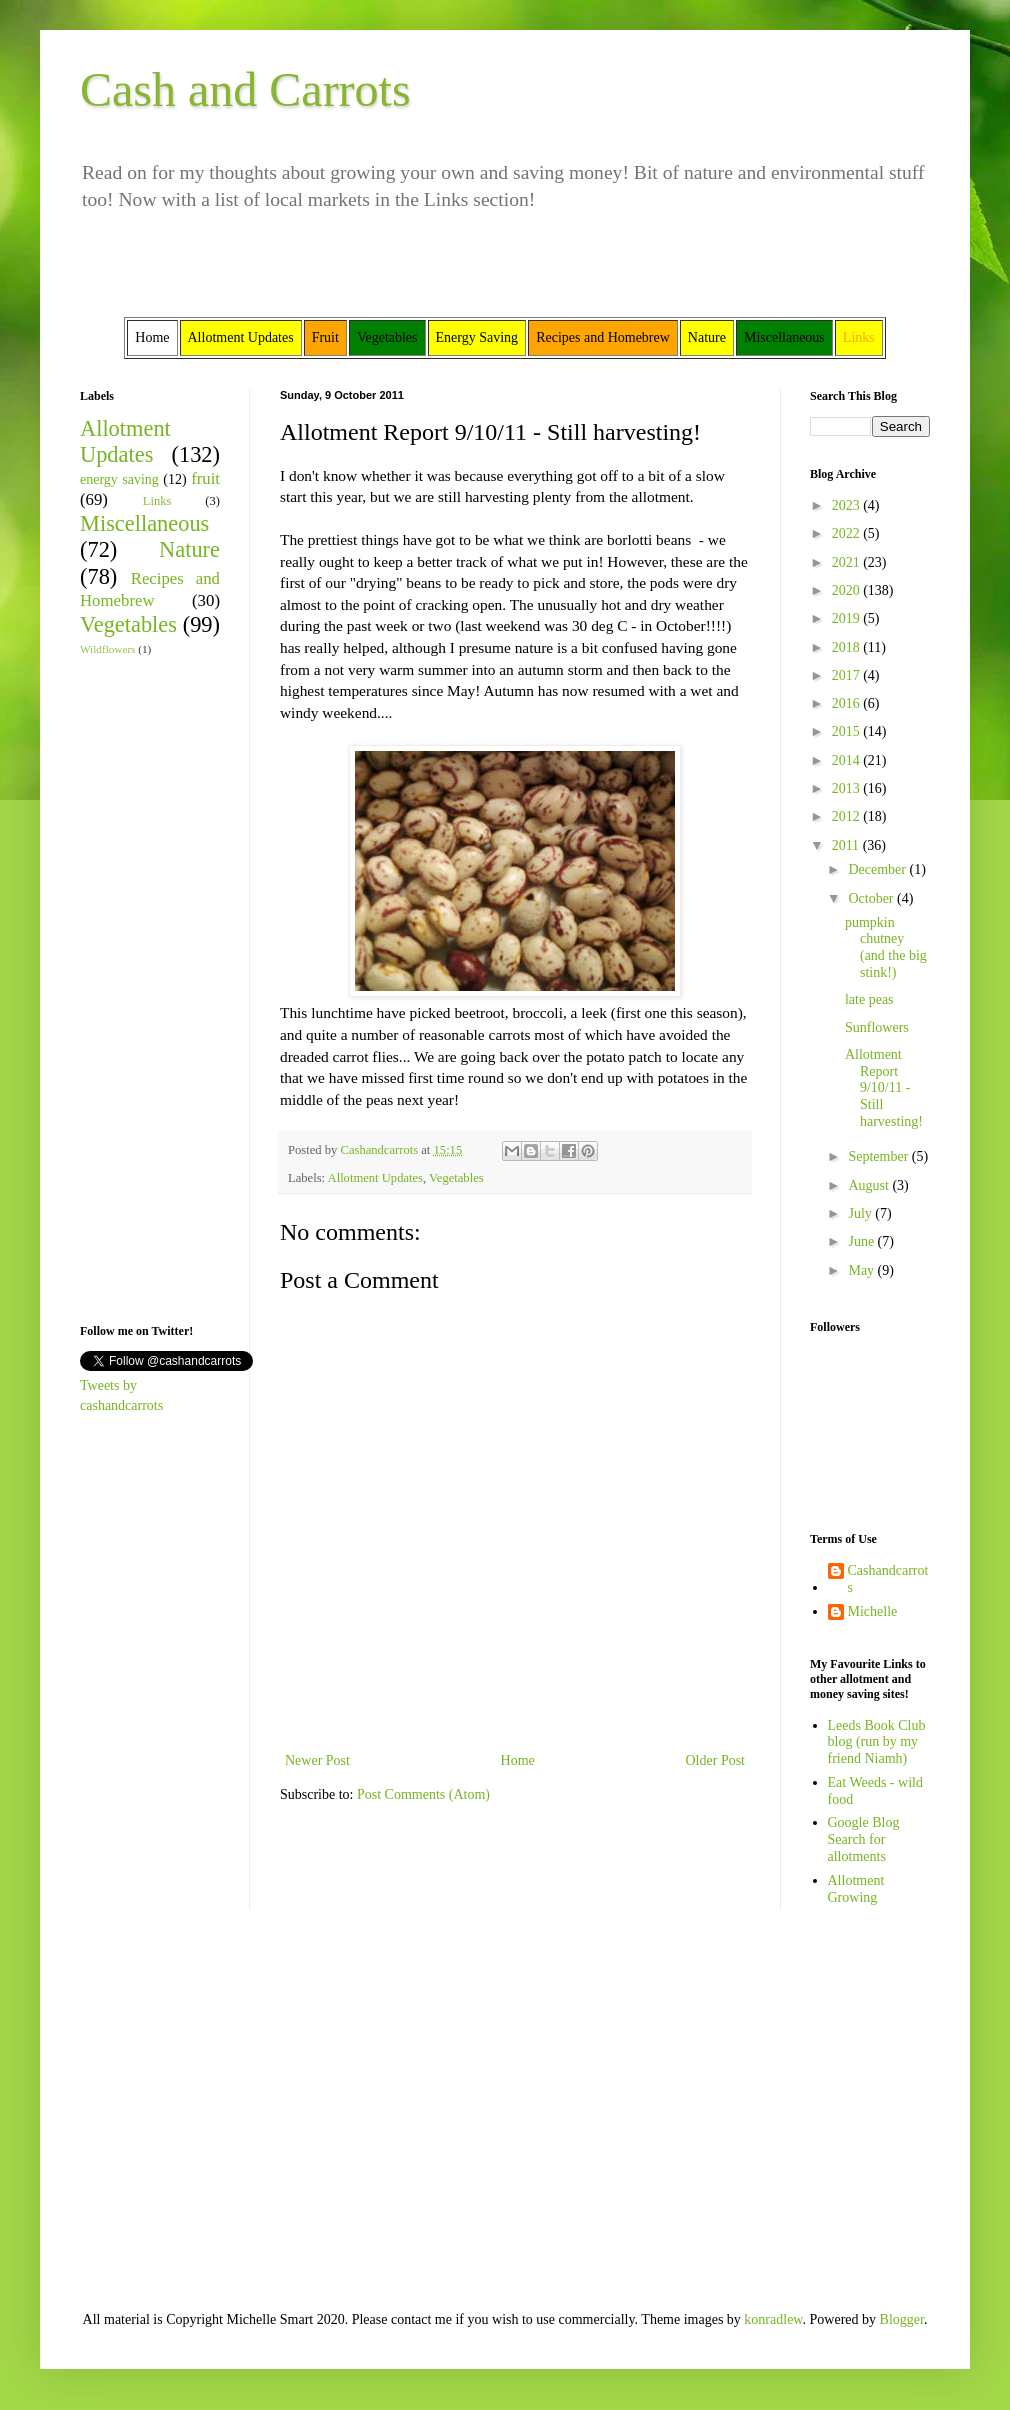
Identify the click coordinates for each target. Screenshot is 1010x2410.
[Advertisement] (140, 988)
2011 (847, 845)
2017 (848, 675)
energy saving (119, 479)
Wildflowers (107, 649)
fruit (205, 478)
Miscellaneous (144, 523)
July (861, 1213)
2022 (848, 533)
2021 (848, 562)
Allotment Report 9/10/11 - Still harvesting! (884, 1088)
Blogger (902, 2319)
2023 (848, 505)
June (862, 1241)
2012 (848, 816)
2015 (848, 731)
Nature (189, 549)
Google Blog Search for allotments (864, 1839)
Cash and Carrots (245, 89)
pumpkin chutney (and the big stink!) (886, 947)
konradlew (773, 2319)
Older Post (716, 1760)
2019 (848, 618)
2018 (848, 647)
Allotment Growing (856, 1889)
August (870, 1185)
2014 (848, 760)
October (872, 898)
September (879, 1156)
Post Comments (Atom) (423, 1794)
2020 (848, 590)
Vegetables (456, 1178)
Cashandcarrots (888, 1579)
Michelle (873, 1611)
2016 (848, 703)
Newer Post (317, 1760)
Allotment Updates (376, 1178)
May (862, 1270)
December (878, 869)
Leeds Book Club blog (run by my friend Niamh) (877, 1742)
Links (157, 501)
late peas (869, 999)
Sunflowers (877, 1027)
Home (518, 1760)
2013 (848, 788)
